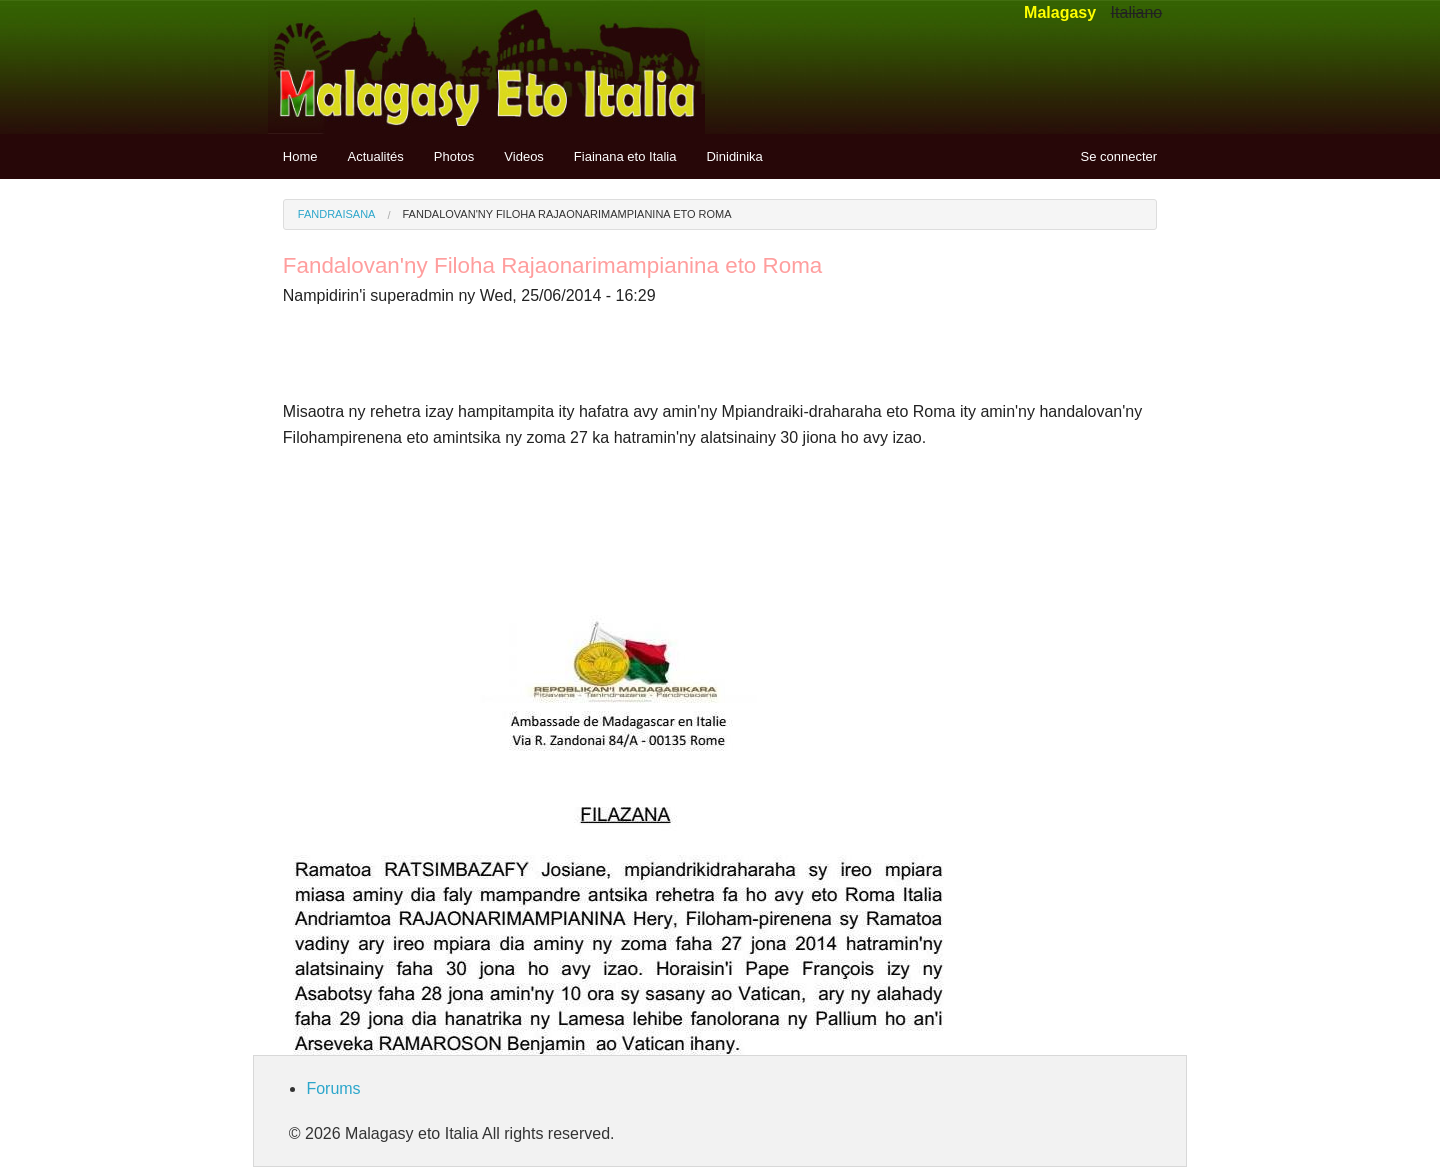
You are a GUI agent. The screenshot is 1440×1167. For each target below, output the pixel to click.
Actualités (375, 156)
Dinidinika (734, 156)
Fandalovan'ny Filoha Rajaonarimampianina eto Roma (567, 214)
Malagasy (1060, 12)
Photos (454, 156)
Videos (524, 156)
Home (300, 156)
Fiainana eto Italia (625, 156)
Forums (333, 1088)
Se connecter (1119, 156)
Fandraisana (337, 214)
